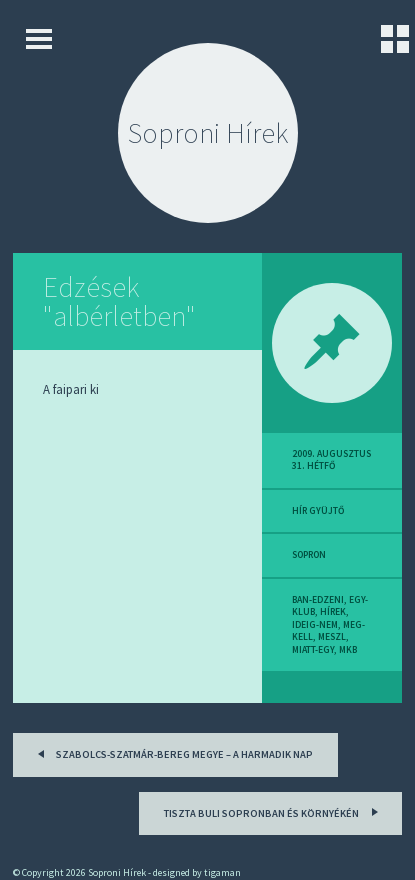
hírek (333, 612)
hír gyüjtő (318, 511)
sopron (309, 555)
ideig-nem (315, 625)
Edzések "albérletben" (119, 301)
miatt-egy (313, 650)
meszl (332, 637)
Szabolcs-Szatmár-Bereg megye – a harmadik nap (172, 752)
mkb (348, 650)
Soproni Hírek (208, 133)
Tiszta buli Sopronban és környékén (274, 810)
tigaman (222, 872)
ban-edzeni (318, 600)
